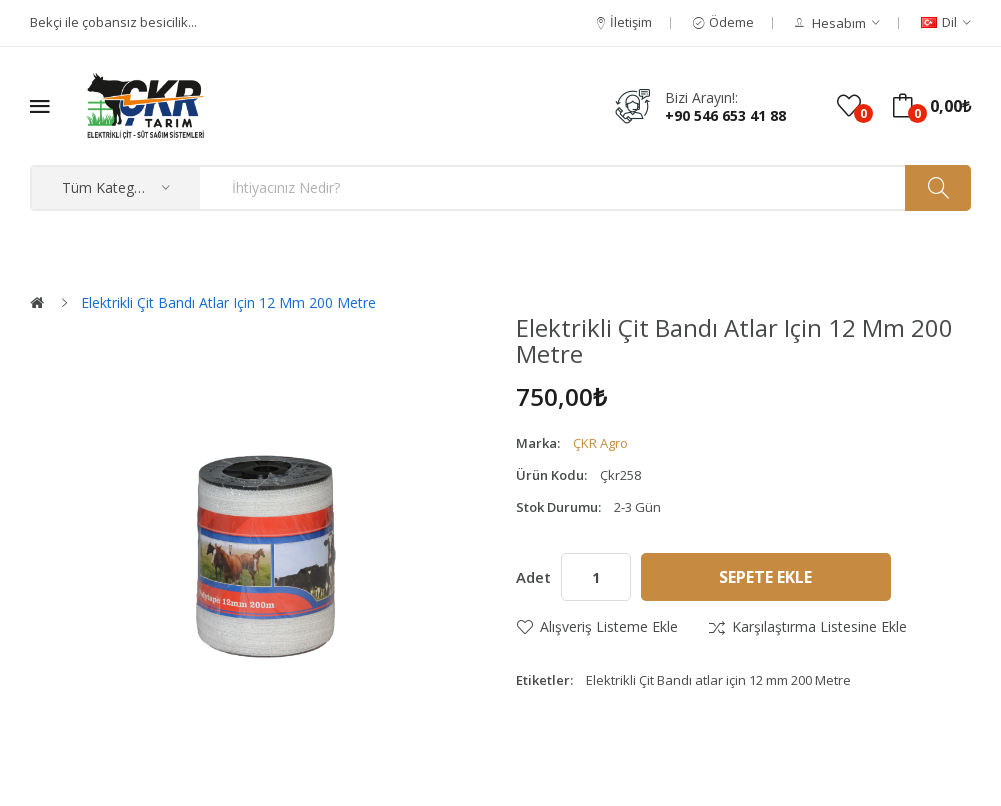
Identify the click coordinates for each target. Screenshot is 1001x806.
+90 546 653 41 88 (725, 115)
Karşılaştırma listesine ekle (819, 626)
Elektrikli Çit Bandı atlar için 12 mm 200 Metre (228, 302)
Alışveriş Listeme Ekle (609, 626)
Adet (533, 577)
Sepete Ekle (765, 577)
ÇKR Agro (600, 443)
